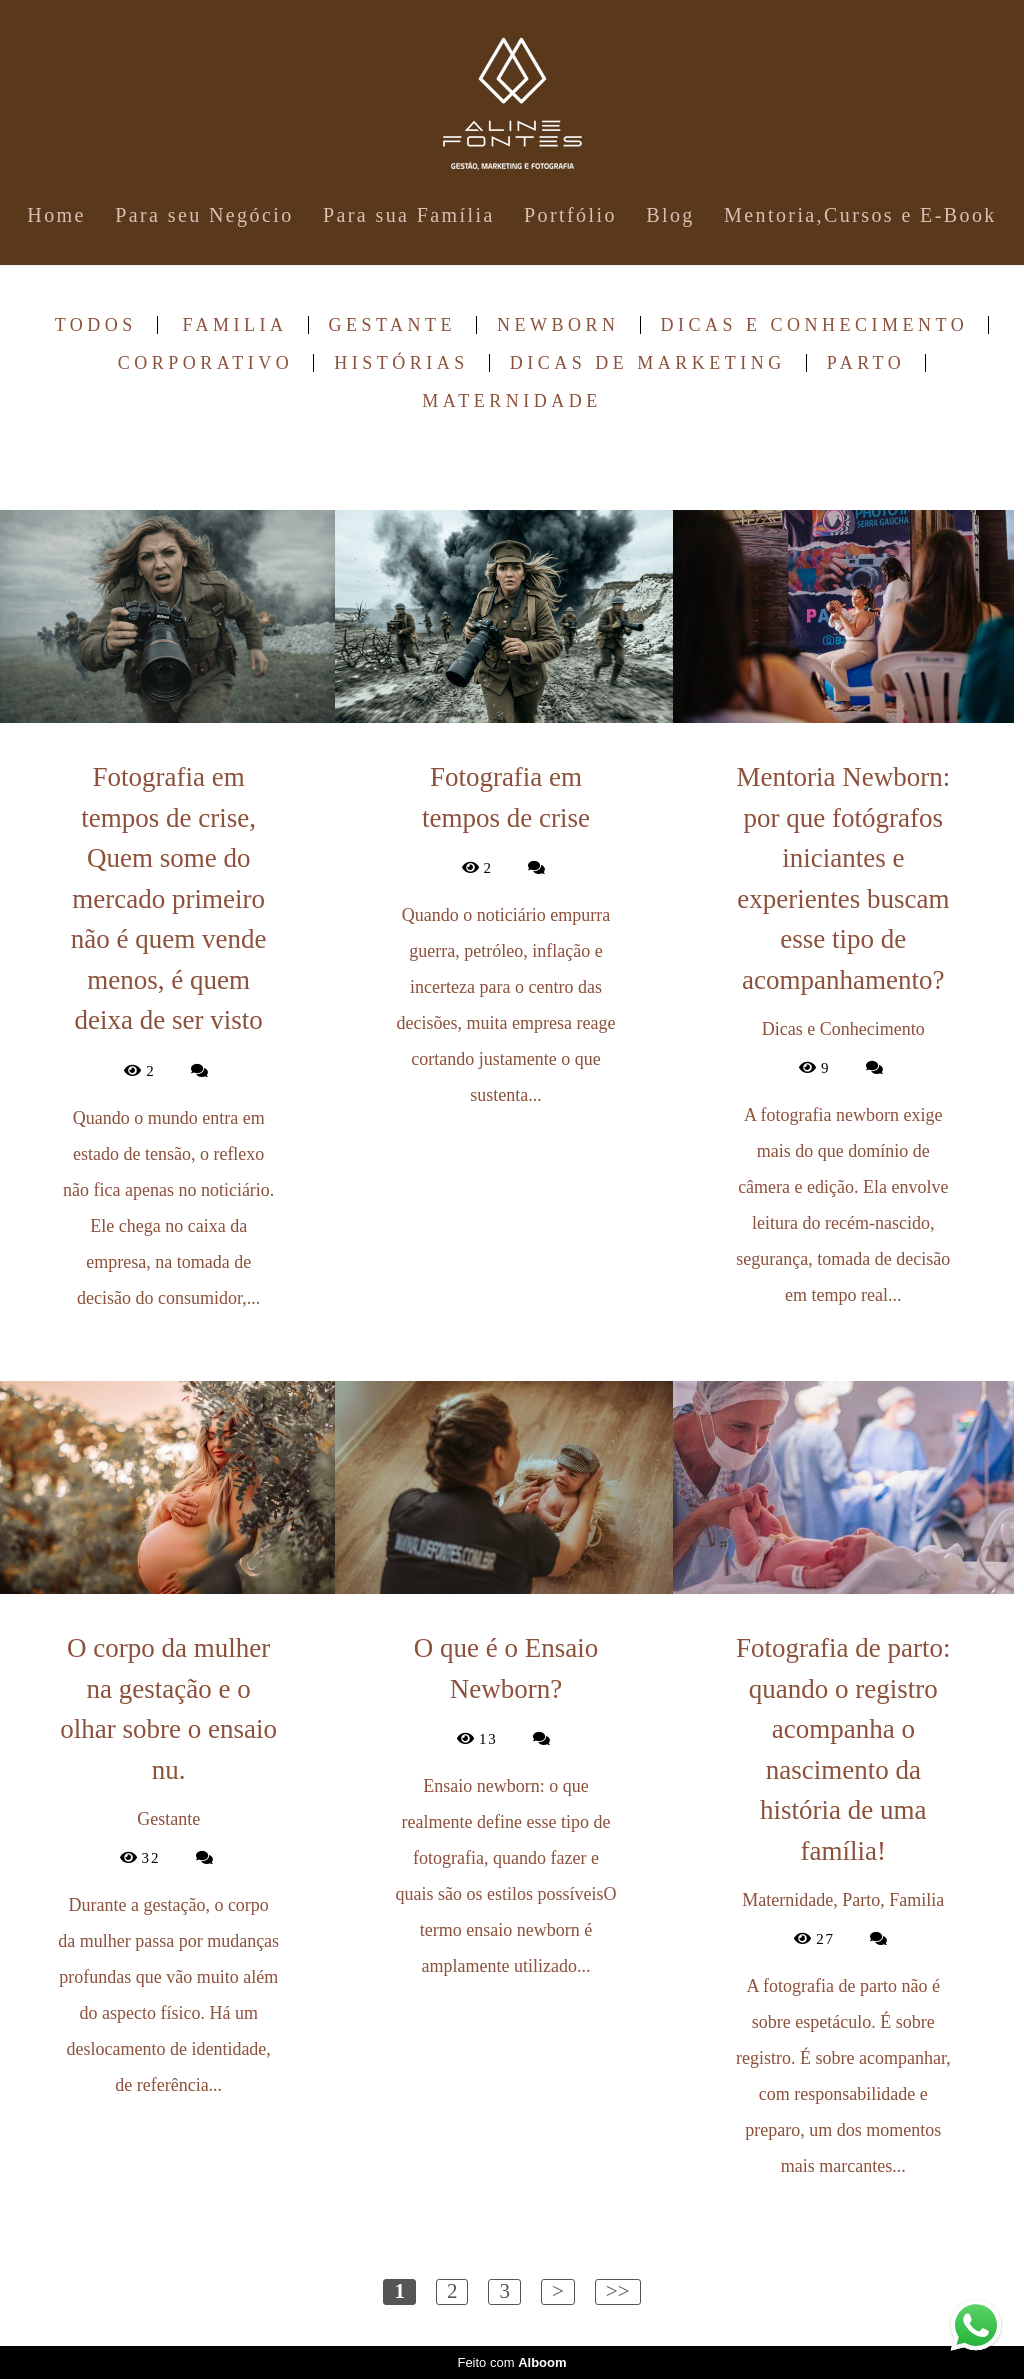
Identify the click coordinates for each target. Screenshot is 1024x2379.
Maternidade (512, 401)
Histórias (401, 363)
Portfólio (570, 215)
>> (618, 2291)
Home (56, 215)
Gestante (393, 325)
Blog (670, 215)
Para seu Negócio (204, 215)
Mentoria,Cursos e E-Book (860, 215)
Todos (96, 325)
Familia (234, 325)
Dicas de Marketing (648, 363)
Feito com (511, 2362)
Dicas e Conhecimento (815, 325)
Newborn (558, 325)
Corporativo (206, 363)
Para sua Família (409, 215)
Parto (866, 363)
